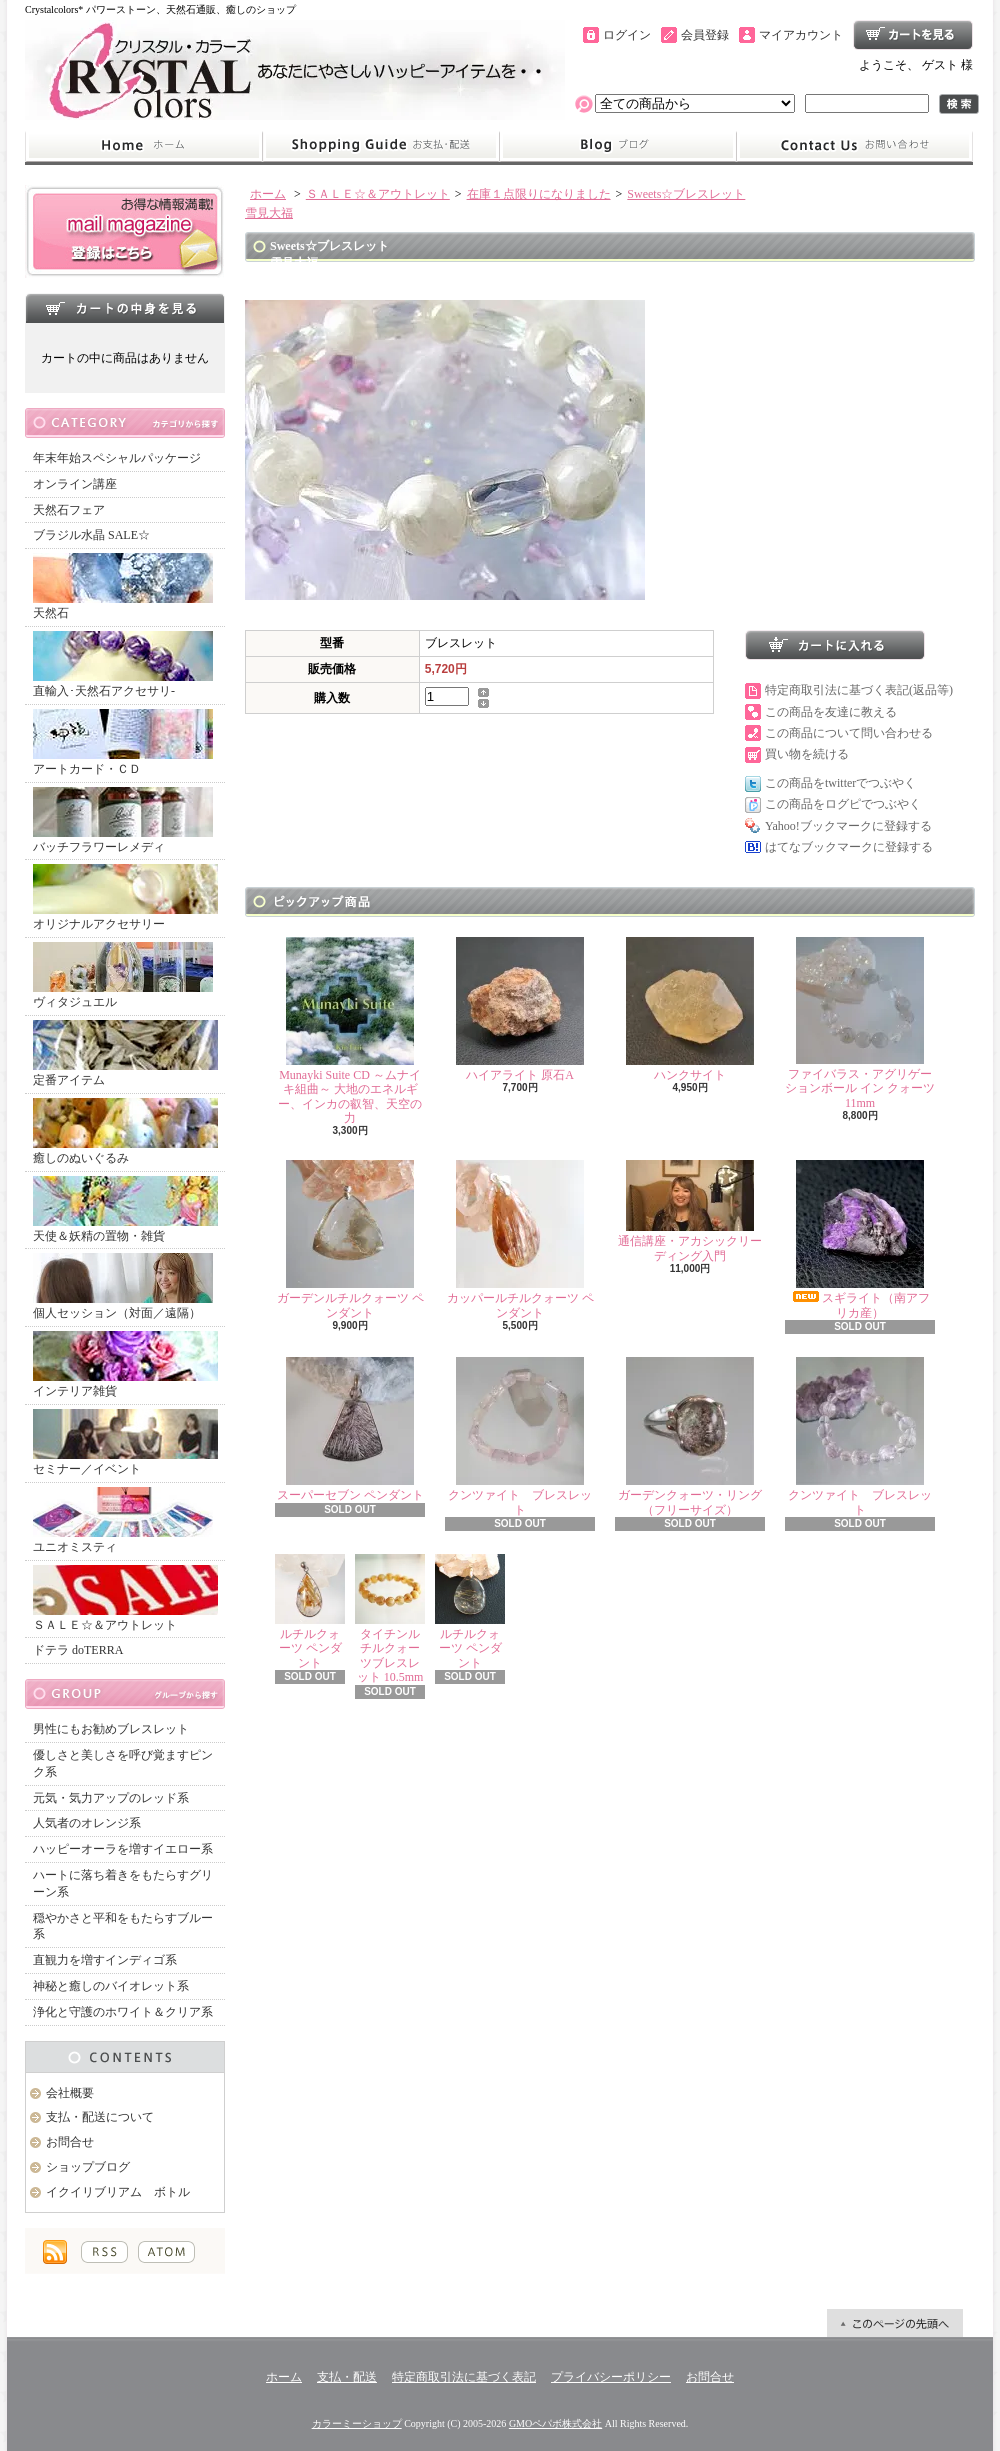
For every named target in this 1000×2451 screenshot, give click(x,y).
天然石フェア (69, 510)
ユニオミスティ (123, 1520)
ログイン (627, 35)
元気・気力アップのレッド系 (111, 1798)
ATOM (166, 2252)
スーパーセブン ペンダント (350, 1429)
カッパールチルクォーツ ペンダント (520, 1239)
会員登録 (705, 35)
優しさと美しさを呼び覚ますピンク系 (123, 1763)
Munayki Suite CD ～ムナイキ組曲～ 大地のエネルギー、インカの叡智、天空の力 (350, 1031)
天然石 (123, 586)
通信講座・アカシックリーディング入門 (690, 1211)
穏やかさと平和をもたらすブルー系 (123, 1926)
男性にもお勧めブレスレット (111, 1729)
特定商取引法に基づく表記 (464, 2377)
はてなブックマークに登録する (849, 847)
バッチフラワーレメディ (123, 820)
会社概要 (70, 2093)
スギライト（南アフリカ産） (860, 1239)
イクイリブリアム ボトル (118, 2192)
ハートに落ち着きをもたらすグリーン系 (123, 1883)
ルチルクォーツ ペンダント (310, 1612)
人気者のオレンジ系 (87, 1823)
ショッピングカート (913, 35)
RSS (104, 2252)
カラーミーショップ (357, 2423)
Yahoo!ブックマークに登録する (848, 826)
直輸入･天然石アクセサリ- (123, 664)
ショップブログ (618, 146)
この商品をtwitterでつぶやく (840, 783)
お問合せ (855, 146)
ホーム (143, 146)
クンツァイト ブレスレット (520, 1436)
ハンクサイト (690, 1009)
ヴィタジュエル (123, 975)
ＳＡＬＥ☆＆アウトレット (125, 1598)
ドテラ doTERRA (78, 1650)
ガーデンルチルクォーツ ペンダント (350, 1239)
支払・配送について (380, 146)
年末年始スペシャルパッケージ (117, 458)
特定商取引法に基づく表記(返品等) (859, 690)
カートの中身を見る (125, 308)
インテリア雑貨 (125, 1364)
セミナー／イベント (125, 1442)
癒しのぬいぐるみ (125, 1131)
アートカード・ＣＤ (123, 742)
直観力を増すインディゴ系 (105, 1960)
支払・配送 (347, 2377)
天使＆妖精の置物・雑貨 (125, 1209)
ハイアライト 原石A (520, 1009)
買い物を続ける (807, 754)
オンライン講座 (75, 484)
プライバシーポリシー (611, 2377)
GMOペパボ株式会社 (555, 2423)
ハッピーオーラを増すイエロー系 (123, 1849)
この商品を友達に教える (831, 712)
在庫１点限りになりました (539, 194)
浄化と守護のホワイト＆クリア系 (123, 2012)
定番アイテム (125, 1053)
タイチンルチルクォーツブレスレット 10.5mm (390, 1619)
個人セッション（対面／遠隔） (123, 1286)
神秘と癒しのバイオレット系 (111, 1986)
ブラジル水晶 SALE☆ (91, 535)
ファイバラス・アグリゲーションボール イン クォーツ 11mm (860, 1023)
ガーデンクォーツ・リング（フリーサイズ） (690, 1436)
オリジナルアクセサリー (125, 897)
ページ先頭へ (895, 2323)
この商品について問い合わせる (849, 733)
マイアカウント (801, 35)
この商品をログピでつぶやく (843, 804)
